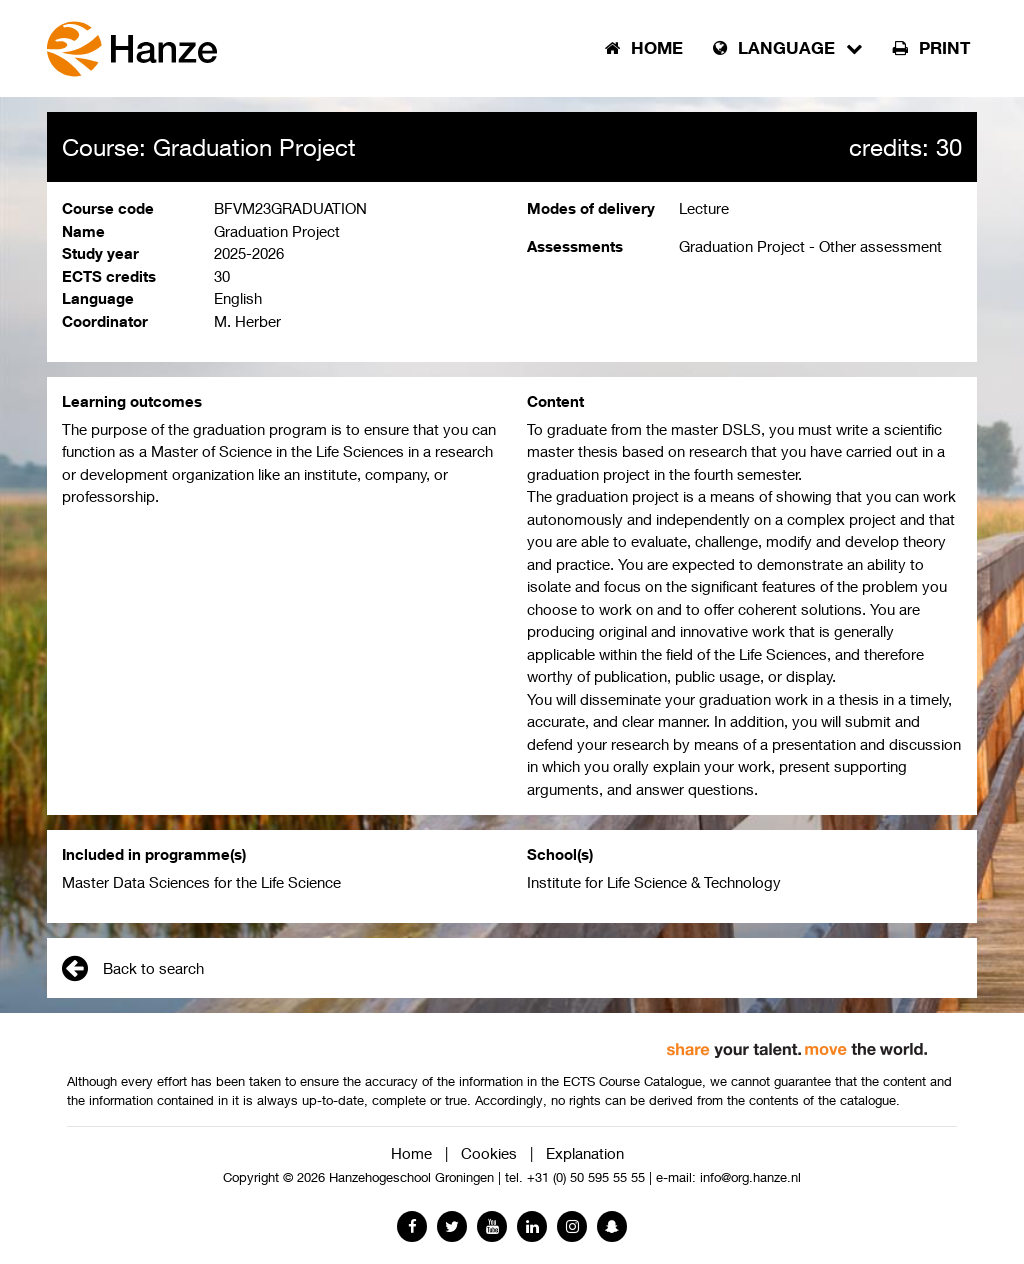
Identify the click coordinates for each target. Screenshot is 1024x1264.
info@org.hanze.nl (750, 1177)
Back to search (133, 968)
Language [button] (788, 48)
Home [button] (644, 48)
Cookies (489, 1153)
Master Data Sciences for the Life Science (201, 882)
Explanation (585, 1153)
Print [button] (931, 48)
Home (411, 1153)
